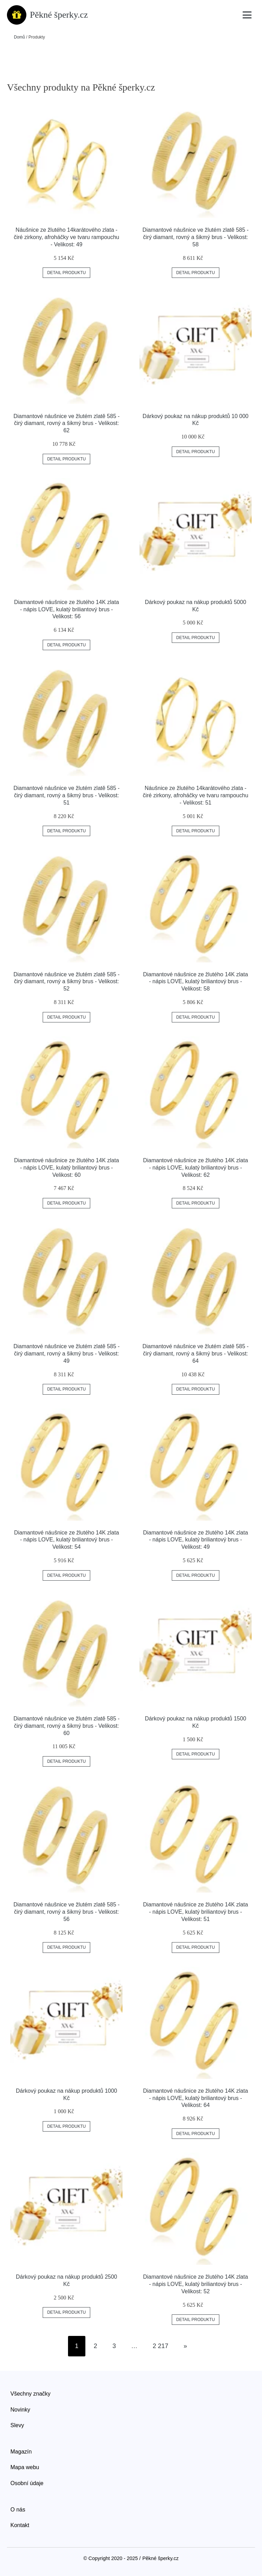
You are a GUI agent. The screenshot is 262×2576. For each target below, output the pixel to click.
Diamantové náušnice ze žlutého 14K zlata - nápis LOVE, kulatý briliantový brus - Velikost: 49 (195, 1540)
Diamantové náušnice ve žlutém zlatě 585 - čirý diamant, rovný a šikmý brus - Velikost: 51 (67, 795)
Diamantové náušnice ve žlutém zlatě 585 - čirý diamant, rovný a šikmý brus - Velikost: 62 (67, 423)
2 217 (160, 2346)
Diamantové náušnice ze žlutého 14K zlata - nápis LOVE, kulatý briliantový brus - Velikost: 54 (66, 1540)
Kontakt (19, 2525)
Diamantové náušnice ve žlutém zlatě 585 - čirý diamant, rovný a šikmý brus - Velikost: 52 (67, 981)
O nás (17, 2510)
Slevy (17, 2425)
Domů (19, 37)
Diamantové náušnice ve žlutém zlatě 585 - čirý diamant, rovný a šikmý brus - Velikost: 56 (67, 1912)
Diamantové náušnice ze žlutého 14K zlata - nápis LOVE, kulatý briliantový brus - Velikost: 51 (195, 1912)
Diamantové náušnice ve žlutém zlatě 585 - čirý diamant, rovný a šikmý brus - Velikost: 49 (67, 1353)
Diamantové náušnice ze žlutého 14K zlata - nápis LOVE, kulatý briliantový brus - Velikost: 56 (66, 609)
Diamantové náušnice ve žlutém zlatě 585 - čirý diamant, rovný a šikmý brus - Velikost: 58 (195, 237)
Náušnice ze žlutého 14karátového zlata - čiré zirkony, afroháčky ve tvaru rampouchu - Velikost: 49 (66, 237)
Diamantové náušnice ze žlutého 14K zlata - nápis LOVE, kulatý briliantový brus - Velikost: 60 (66, 1167)
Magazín (21, 2452)
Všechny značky (30, 2394)
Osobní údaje (26, 2483)
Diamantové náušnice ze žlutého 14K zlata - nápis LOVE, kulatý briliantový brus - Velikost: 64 (195, 2098)
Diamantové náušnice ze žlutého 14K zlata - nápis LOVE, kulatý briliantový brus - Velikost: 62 (195, 1167)
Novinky (20, 2410)
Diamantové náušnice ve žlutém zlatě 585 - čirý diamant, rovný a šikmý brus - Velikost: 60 (67, 1726)
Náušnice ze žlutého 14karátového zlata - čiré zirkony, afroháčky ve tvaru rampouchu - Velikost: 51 (195, 795)
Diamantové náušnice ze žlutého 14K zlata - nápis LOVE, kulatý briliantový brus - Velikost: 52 (195, 2284)
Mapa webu (24, 2467)
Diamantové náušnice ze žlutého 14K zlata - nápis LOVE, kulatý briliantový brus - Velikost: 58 (195, 981)
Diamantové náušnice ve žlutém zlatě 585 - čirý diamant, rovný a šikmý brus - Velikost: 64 (195, 1353)
